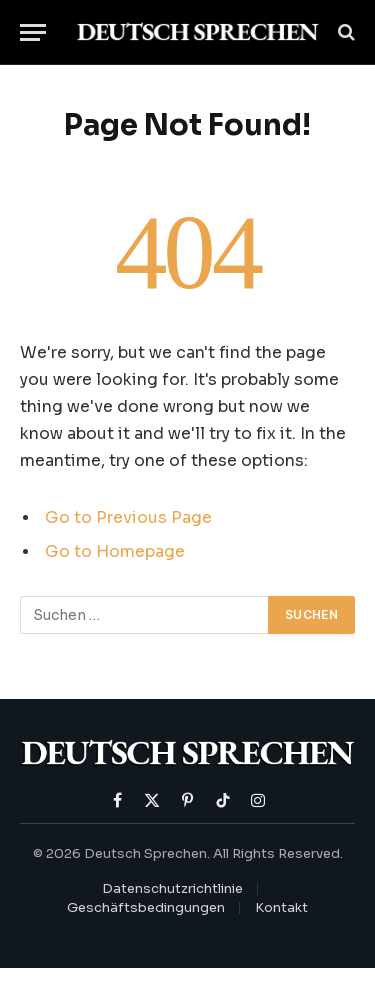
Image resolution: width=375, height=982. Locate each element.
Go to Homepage (115, 552)
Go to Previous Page (128, 518)
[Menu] (33, 32)
